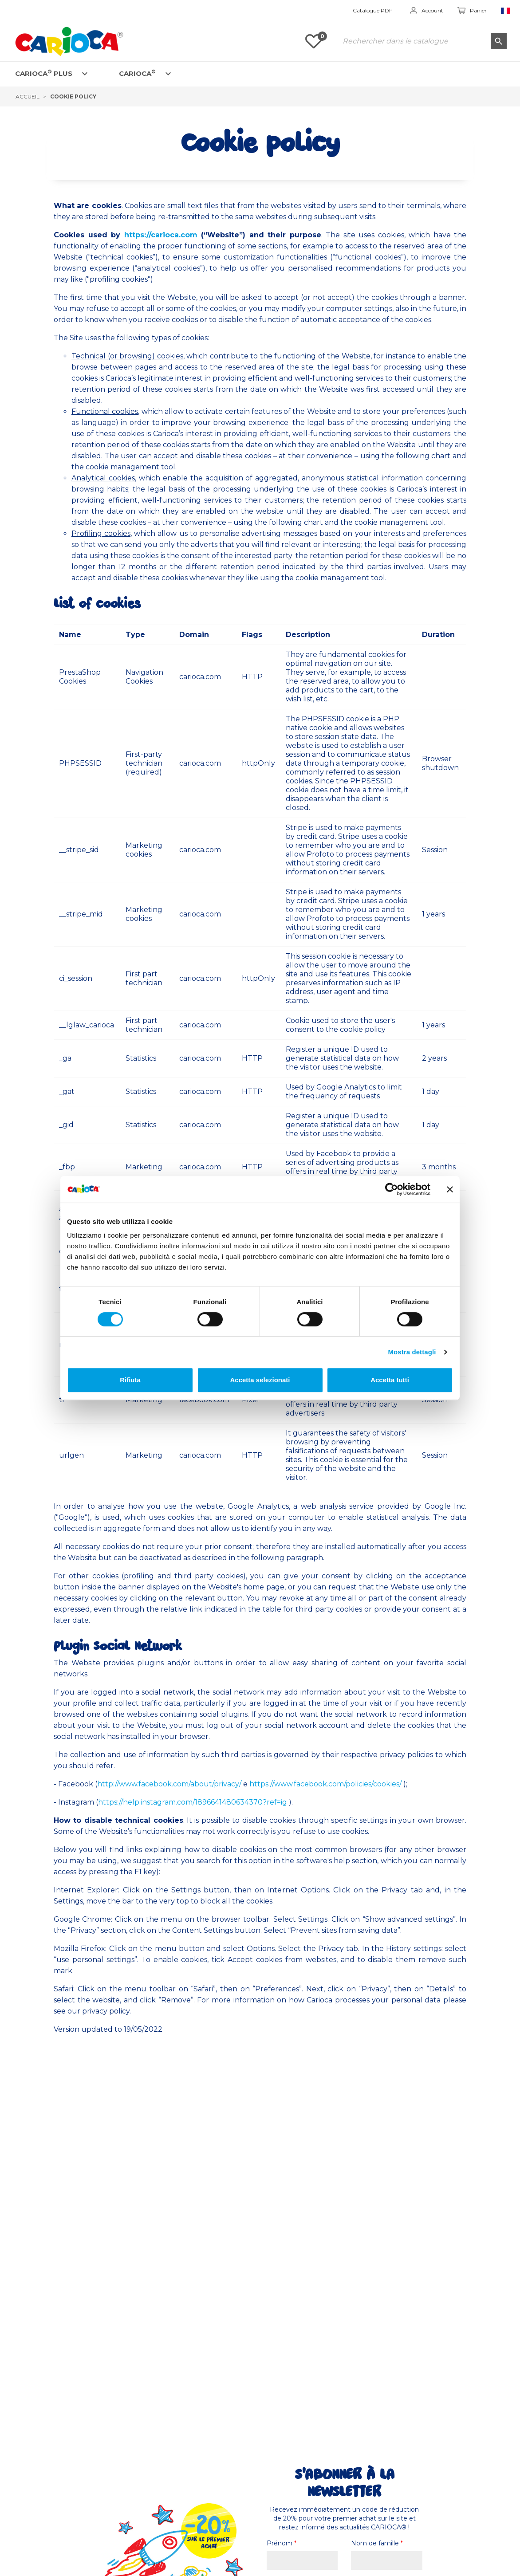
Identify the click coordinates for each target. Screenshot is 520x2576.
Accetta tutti (389, 1380)
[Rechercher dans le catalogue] (422, 41)
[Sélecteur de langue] (505, 11)
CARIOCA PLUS (43, 73)
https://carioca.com (160, 235)
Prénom (281, 2543)
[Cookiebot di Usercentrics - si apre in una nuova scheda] (391, 1189)
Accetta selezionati (260, 1380)
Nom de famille (377, 2543)
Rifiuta (130, 1380)
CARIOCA (137, 73)
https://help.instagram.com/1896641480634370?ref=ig (192, 1802)
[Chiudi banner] (450, 1189)
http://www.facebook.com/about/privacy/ (169, 1784)
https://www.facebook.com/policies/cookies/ (325, 1784)
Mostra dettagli (412, 1352)
